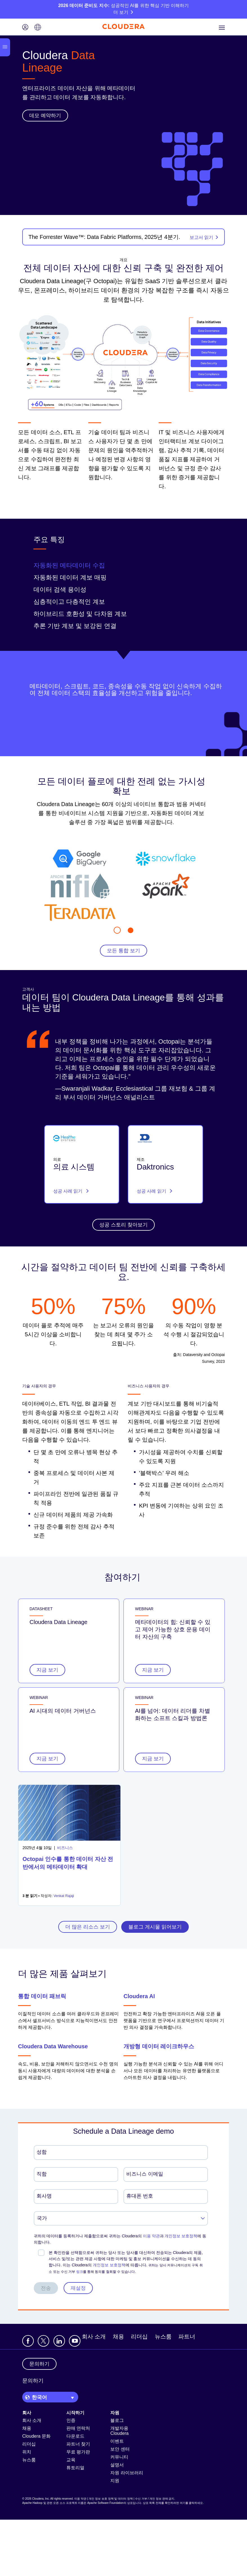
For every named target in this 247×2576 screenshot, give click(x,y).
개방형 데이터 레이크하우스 (159, 2046)
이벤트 (117, 2441)
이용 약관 (151, 2236)
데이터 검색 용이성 (59, 589)
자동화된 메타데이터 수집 (69, 565)
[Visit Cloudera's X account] (43, 2341)
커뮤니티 (119, 2457)
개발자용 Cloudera (119, 2431)
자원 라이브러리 (126, 2472)
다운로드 (75, 2436)
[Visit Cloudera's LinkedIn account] (59, 2341)
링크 (79, 2272)
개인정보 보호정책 (181, 2236)
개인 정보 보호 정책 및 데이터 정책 (111, 2498)
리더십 (139, 2336)
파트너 (186, 2336)
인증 (70, 2420)
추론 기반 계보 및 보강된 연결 (74, 625)
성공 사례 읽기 (71, 1191)
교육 (70, 2459)
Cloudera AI (139, 1996)
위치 (26, 2451)
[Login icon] (25, 27)
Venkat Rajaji (63, 1896)
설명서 (117, 2464)
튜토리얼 (75, 2467)
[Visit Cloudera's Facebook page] (28, 2341)
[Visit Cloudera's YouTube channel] (74, 2341)
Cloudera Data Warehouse (53, 2046)
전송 (46, 2288)
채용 (118, 2336)
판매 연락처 (78, 2428)
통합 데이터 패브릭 (42, 1996)
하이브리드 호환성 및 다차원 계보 (80, 613)
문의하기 (33, 2381)
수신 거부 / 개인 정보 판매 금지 (154, 2498)
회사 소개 (94, 2336)
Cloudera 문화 (36, 2436)
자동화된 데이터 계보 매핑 (70, 577)
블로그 (117, 2420)
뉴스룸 (163, 2336)
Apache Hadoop (32, 2502)
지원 (114, 2480)
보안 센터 (119, 2449)
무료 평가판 (78, 2451)
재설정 (78, 2288)
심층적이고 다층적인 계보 (69, 601)
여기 (182, 2502)
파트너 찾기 (78, 2444)
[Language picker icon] (37, 27)
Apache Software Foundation (105, 2502)
